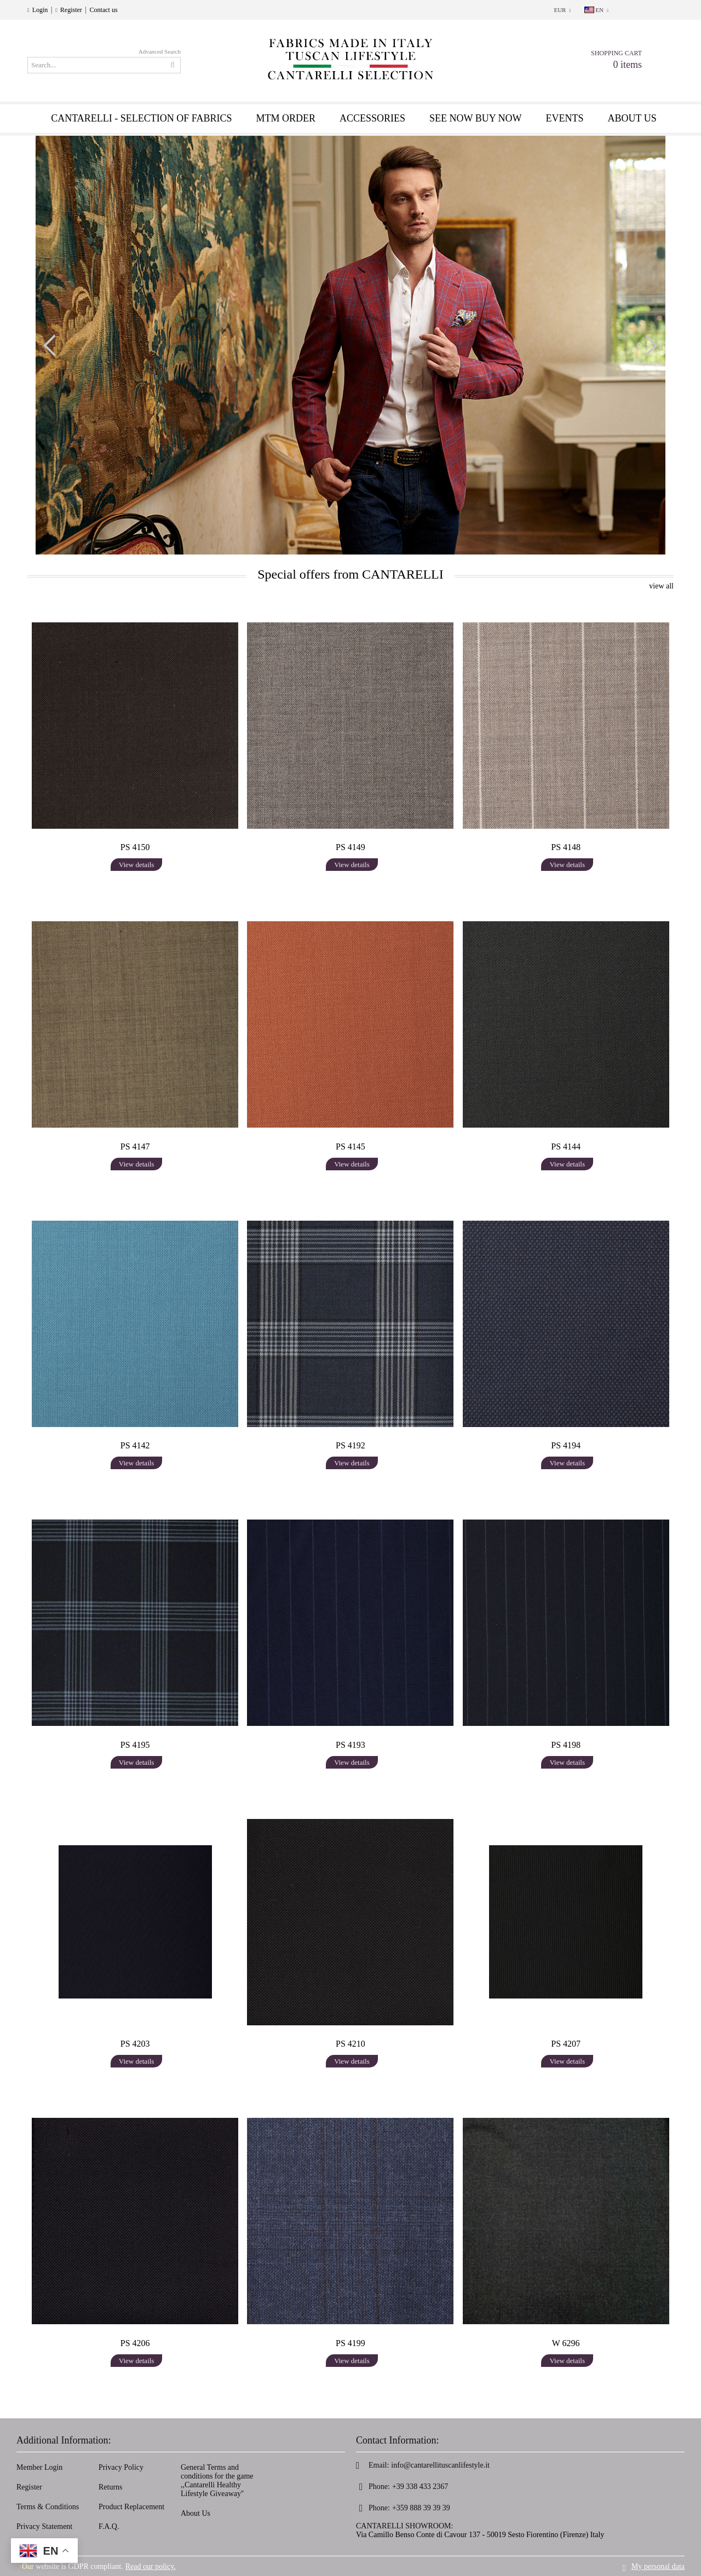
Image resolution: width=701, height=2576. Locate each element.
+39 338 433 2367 (420, 2486)
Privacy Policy (121, 2467)
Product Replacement (131, 2507)
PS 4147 (135, 1146)
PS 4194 (566, 1445)
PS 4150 (135, 847)
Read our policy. (150, 2566)
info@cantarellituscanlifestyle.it (440, 2465)
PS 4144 (566, 1146)
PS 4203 (135, 2043)
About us (632, 118)
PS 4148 (566, 847)
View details (136, 864)
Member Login (39, 2467)
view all (661, 586)
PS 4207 (566, 2043)
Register (71, 10)
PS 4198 (566, 1744)
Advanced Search (160, 51)
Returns (111, 2487)
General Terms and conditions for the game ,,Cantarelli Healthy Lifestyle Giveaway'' (217, 2480)
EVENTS (565, 118)
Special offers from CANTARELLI (350, 574)
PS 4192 (350, 1445)
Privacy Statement (44, 2526)
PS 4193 (350, 1744)
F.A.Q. (109, 2526)
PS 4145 (350, 1146)
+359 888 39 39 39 (421, 2508)
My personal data (658, 2566)
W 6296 (566, 2343)
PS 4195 (135, 1744)
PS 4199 (350, 2343)
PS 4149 (350, 847)
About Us (195, 2513)
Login (40, 10)
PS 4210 (350, 2043)
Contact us (104, 10)
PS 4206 (135, 2343)
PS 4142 (135, 1445)
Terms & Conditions (47, 2507)
